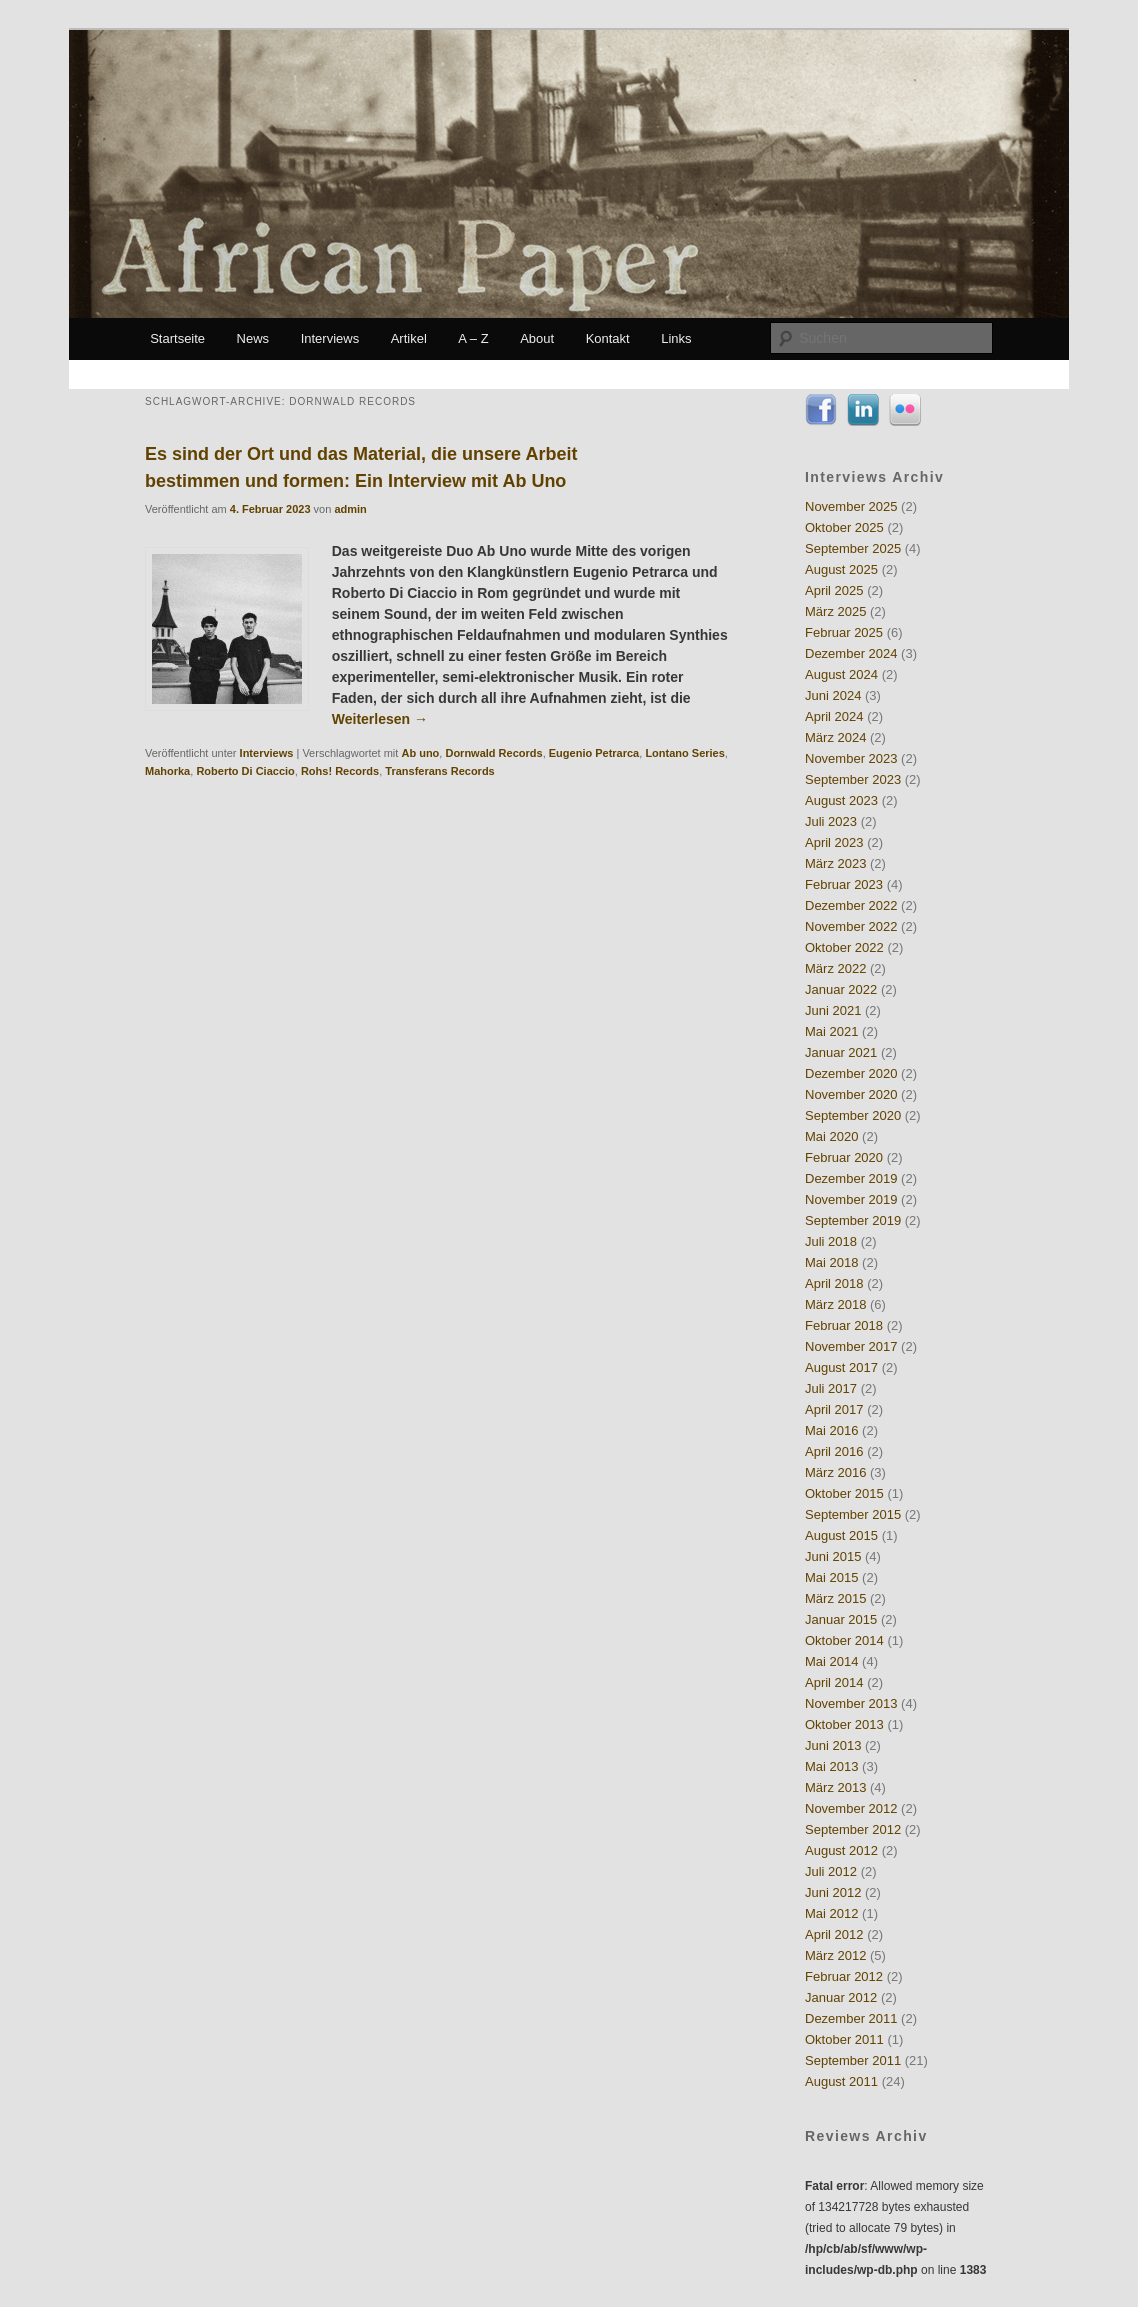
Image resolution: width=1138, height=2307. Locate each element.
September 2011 (853, 2060)
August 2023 (841, 800)
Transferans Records (439, 771)
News (253, 338)
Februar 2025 (844, 632)
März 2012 (835, 1955)
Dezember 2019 (851, 1178)
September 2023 (853, 779)
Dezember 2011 (851, 2018)
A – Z (473, 338)
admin (350, 509)
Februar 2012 (844, 1976)
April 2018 (834, 1283)
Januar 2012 (841, 1997)
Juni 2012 (833, 1892)
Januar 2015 (841, 1619)
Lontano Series (684, 753)
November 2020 (851, 1094)
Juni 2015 (833, 1556)
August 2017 (841, 1367)
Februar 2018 (844, 1325)
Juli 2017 (831, 1388)
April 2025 (834, 590)
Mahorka (167, 771)
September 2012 (853, 1829)
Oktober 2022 (844, 947)
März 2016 (835, 1472)
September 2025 (853, 548)
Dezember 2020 (851, 1073)
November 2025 (851, 506)
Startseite (177, 338)
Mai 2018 (831, 1262)
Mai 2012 (831, 1913)
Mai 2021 (831, 1031)
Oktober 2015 (844, 1493)
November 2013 (851, 1703)
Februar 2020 (844, 1157)
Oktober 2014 (844, 1640)
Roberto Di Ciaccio (245, 771)
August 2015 (841, 1535)
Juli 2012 (831, 1871)
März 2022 (835, 968)
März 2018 (835, 1304)
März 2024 (835, 737)
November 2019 (851, 1199)
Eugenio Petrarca (594, 753)
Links (676, 338)
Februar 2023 (844, 884)
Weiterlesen (380, 719)
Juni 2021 (833, 1010)
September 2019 (853, 1220)
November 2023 (851, 758)
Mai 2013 (831, 1766)
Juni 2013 (833, 1745)
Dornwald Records (493, 753)
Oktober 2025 (844, 527)
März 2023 (835, 863)
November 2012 (851, 1808)
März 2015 (835, 1598)
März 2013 (835, 1787)
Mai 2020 (831, 1136)
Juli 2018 (831, 1241)
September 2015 (853, 1514)
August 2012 (841, 1850)
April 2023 (834, 842)
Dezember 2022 (851, 905)
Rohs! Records (340, 771)
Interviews (330, 338)
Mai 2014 (831, 1661)
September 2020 (853, 1115)
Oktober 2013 (844, 1724)
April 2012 (834, 1934)
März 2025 (835, 611)
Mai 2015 (831, 1577)
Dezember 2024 (851, 653)
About (537, 338)
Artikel (409, 338)
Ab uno (420, 753)
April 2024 (834, 716)
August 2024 (841, 674)
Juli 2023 (831, 821)
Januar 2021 (841, 1052)
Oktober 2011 (844, 2039)
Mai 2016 (831, 1430)
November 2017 (851, 1346)
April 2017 (834, 1409)
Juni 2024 (833, 695)
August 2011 (841, 2081)
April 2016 (834, 1451)
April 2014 (834, 1682)
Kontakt (608, 338)
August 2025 (841, 569)
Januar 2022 (841, 989)
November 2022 (851, 926)
